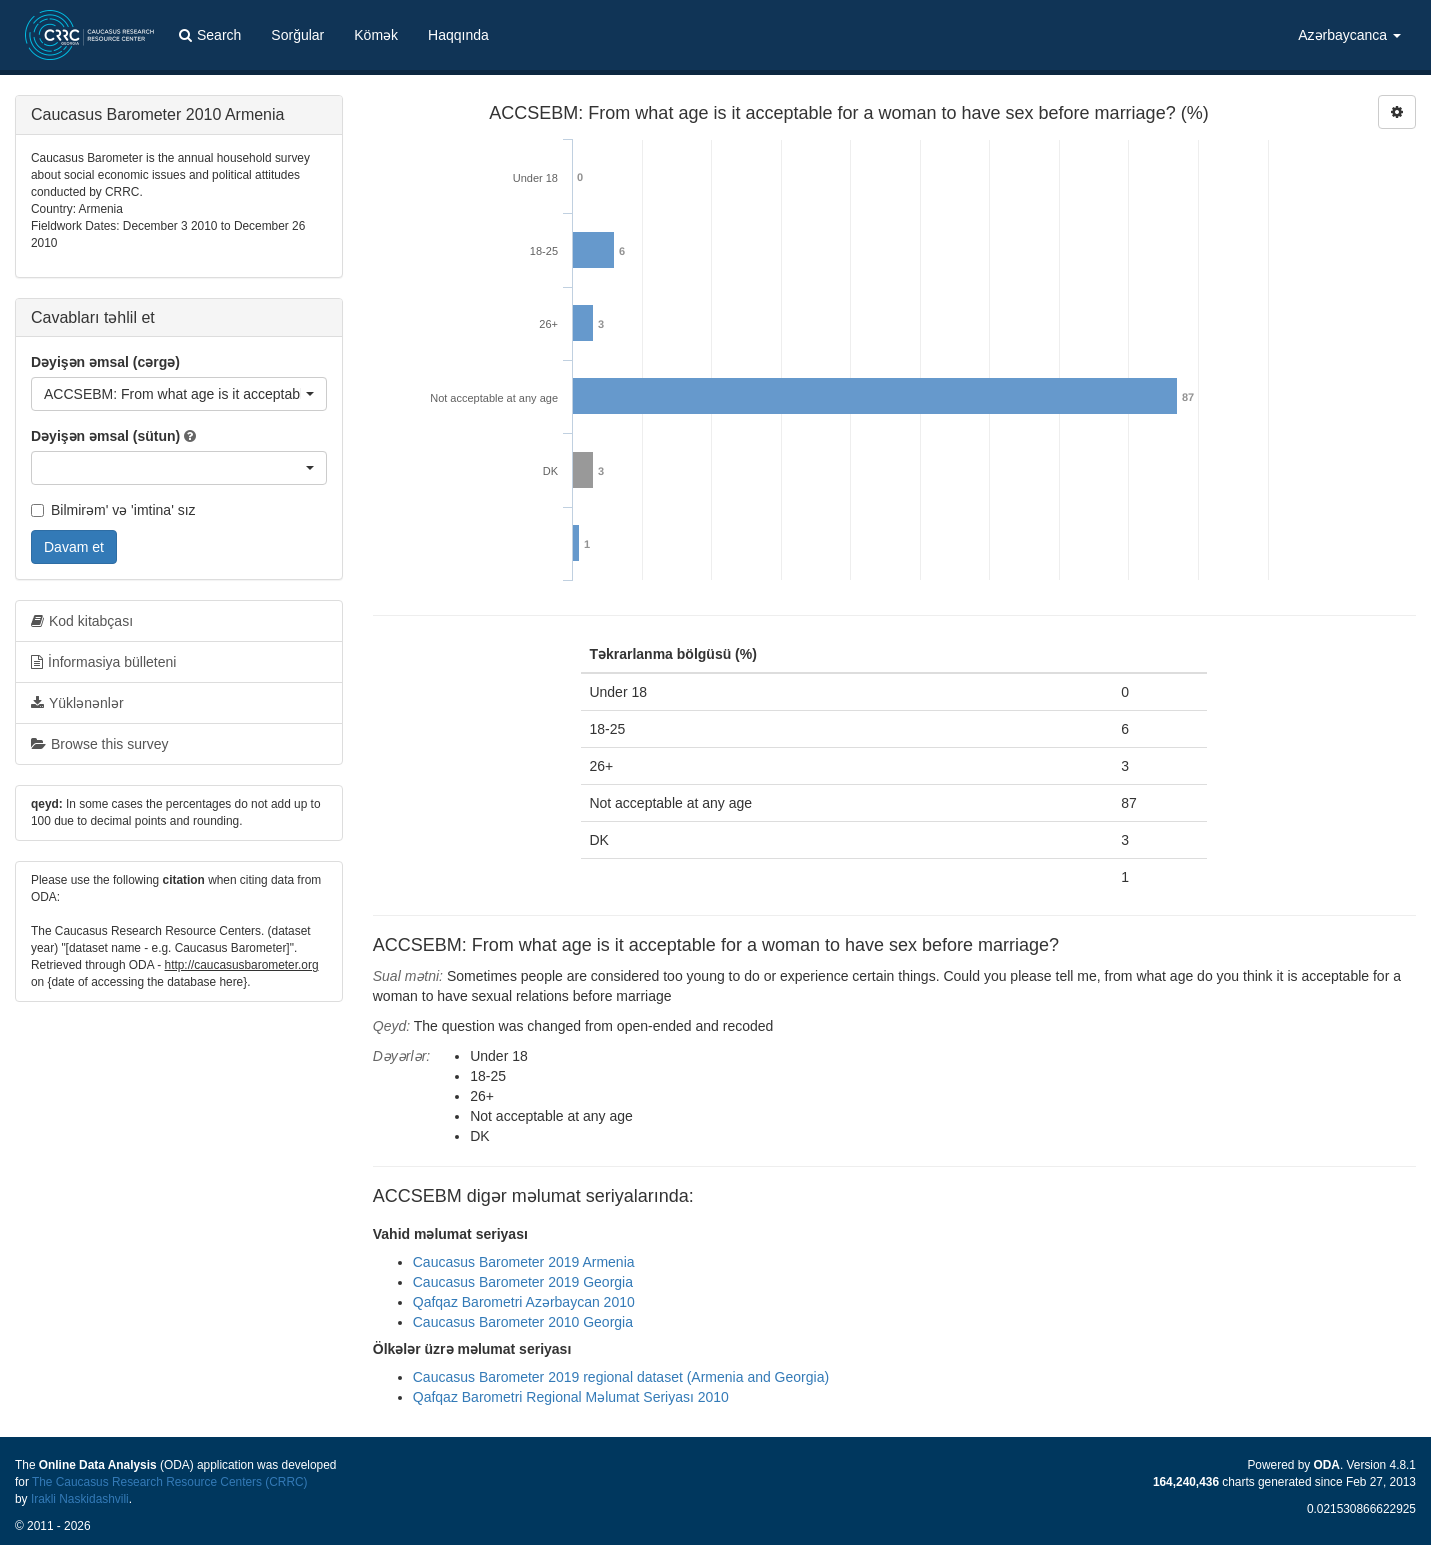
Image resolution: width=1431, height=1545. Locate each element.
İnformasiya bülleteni (103, 662)
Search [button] (210, 35)
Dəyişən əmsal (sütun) (105, 436)
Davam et (74, 547)
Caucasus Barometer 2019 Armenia (524, 1262)
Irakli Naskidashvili (80, 1499)
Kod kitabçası (82, 621)
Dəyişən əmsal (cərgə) (105, 362)
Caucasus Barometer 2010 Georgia (523, 1322)
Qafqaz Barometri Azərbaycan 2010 (524, 1302)
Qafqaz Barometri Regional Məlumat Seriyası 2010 (571, 1397)
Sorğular (297, 35)
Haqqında (458, 35)
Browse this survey (99, 744)
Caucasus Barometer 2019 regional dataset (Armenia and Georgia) (621, 1377)
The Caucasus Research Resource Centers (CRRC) (170, 1482)
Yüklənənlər (77, 703)
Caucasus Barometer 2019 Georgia (523, 1282)
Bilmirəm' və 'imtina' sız (113, 510)
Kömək (376, 35)
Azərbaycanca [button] (1349, 35)
